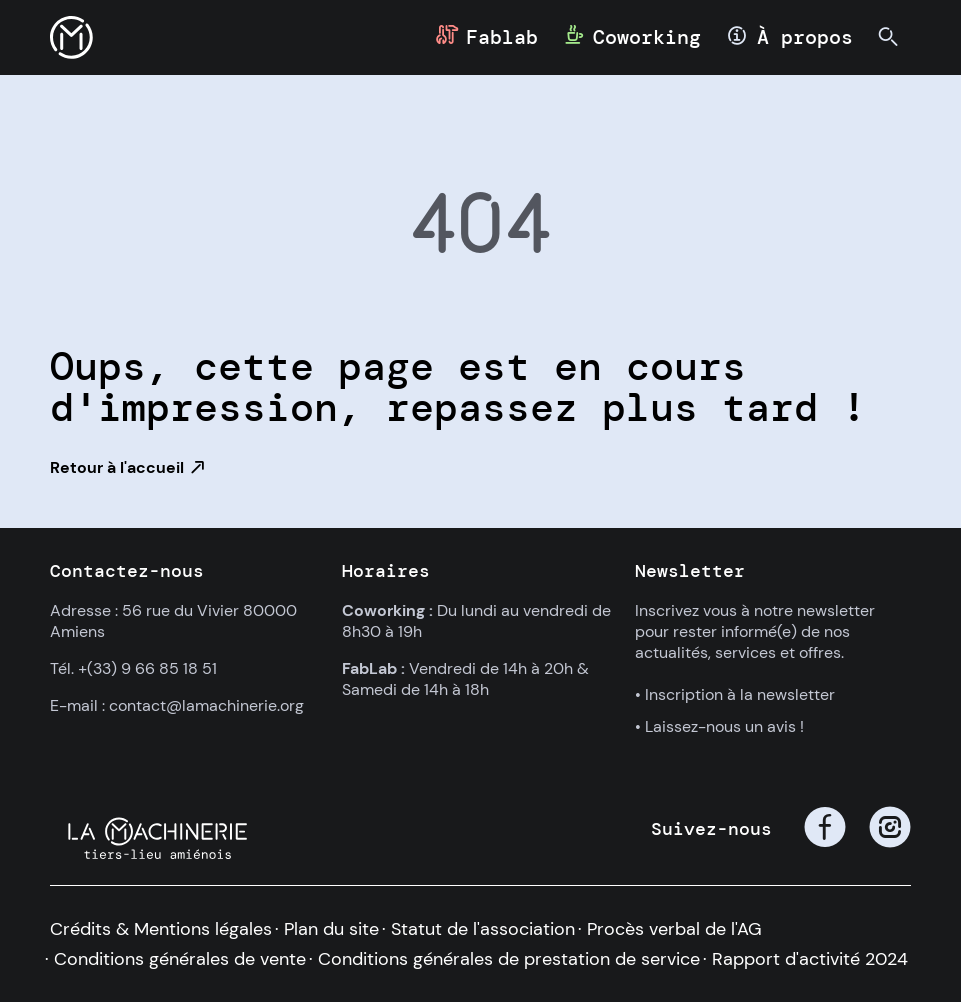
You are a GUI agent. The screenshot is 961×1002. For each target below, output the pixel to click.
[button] (71, 37)
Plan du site (331, 929)
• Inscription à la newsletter (735, 694)
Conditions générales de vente (180, 959)
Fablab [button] (502, 37)
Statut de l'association (483, 929)
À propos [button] (805, 37)
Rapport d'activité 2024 (810, 959)
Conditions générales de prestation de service (509, 959)
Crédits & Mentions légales (161, 929)
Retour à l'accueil (117, 467)
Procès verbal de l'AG (674, 929)
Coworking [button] (647, 37)
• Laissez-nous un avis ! (719, 726)
